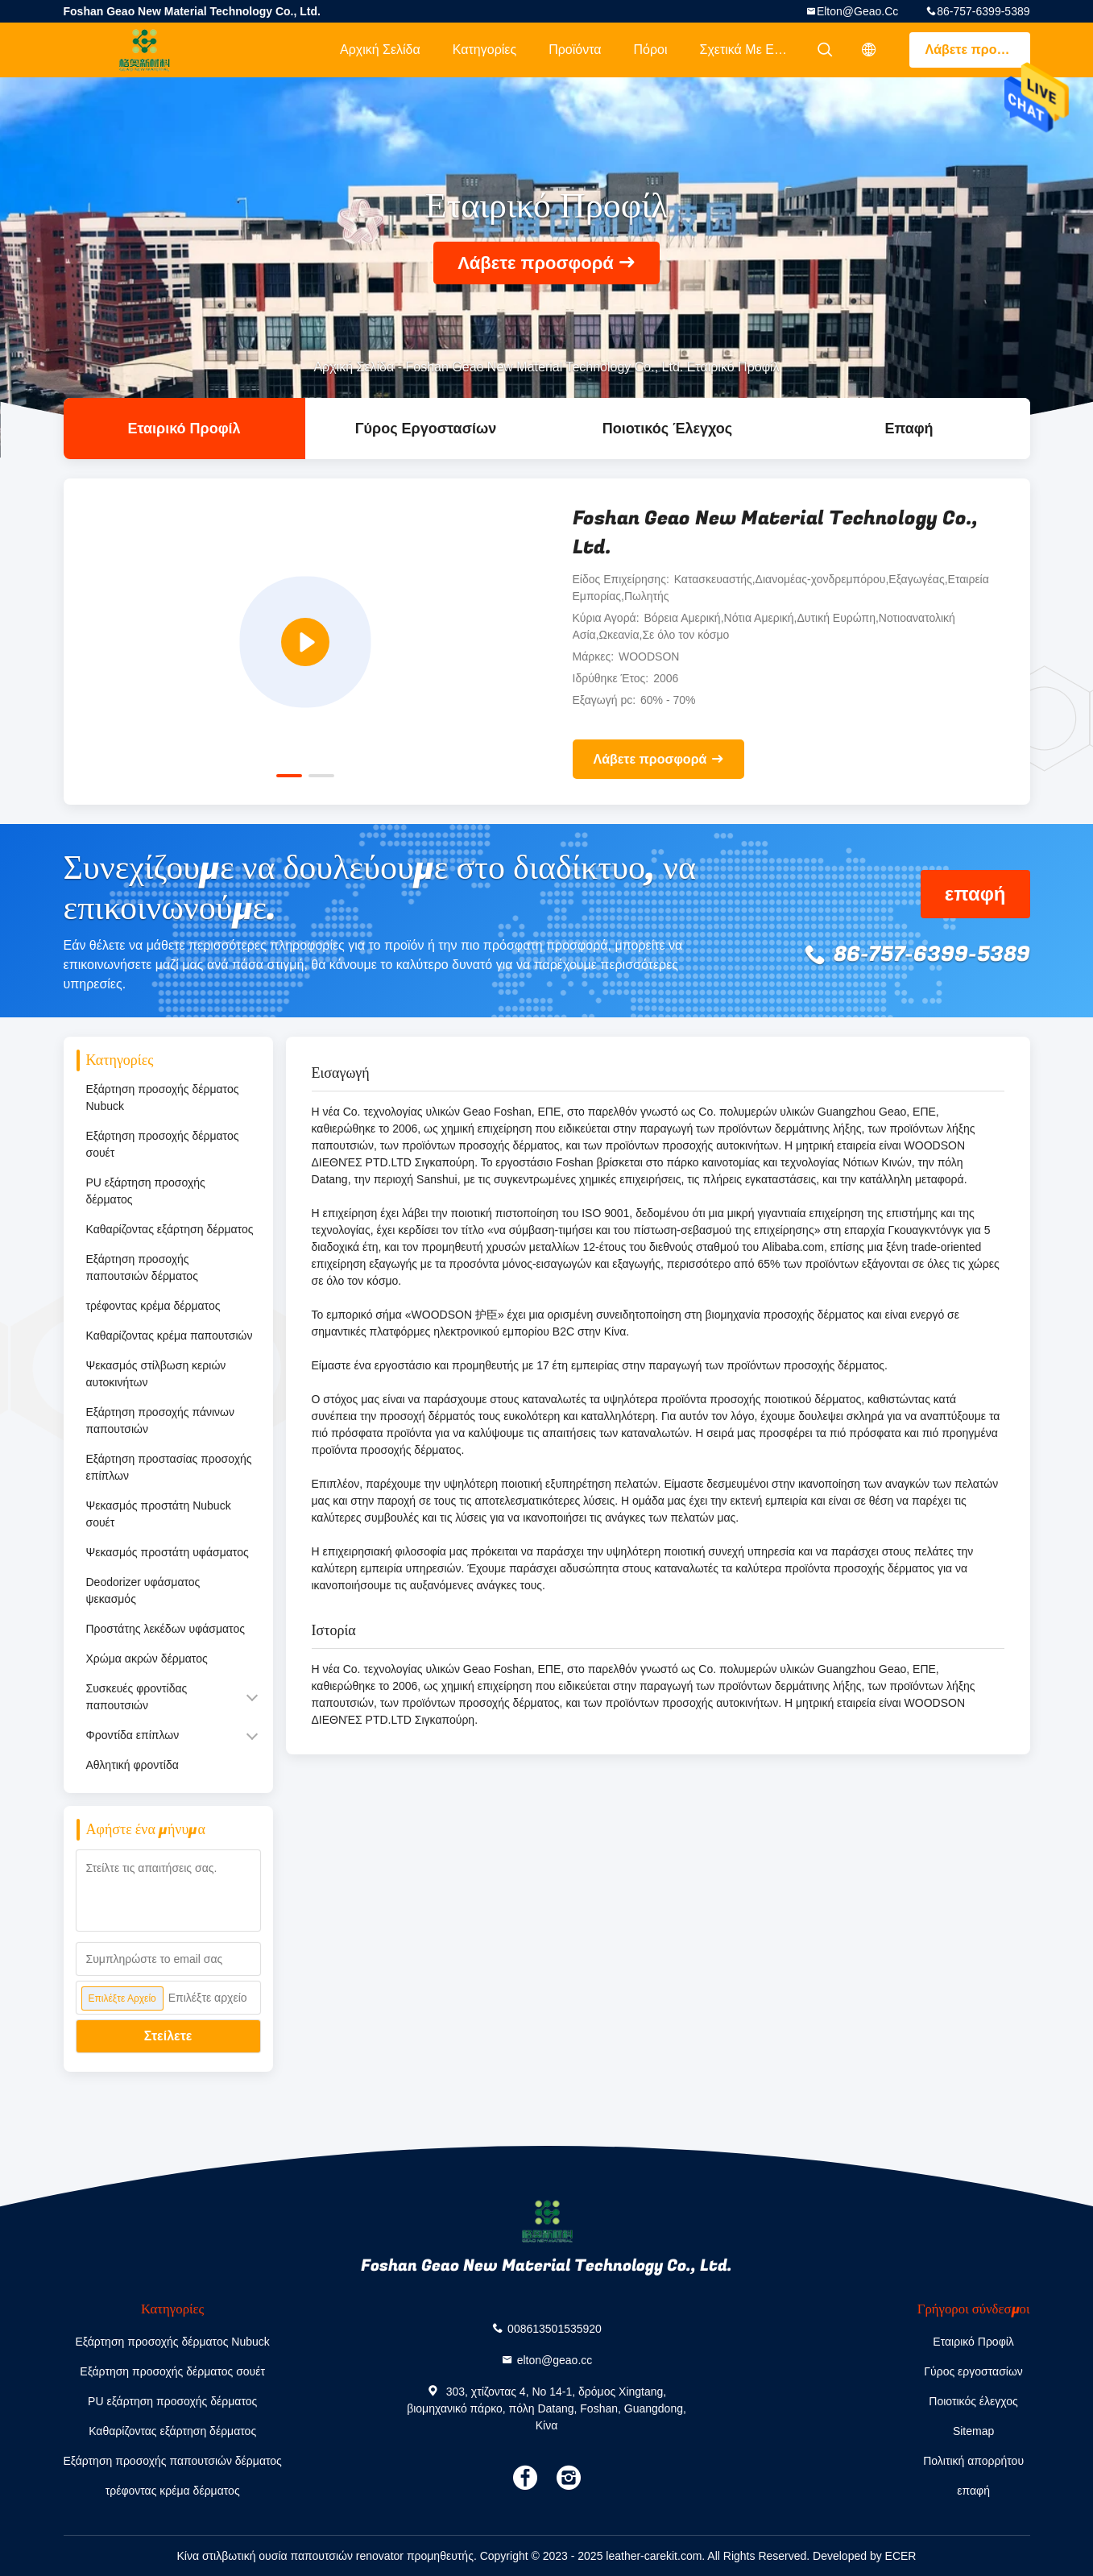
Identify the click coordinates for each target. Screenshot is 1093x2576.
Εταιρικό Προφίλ (183, 428)
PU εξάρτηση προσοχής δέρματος (145, 1191)
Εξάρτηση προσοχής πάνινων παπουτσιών (160, 1420)
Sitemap (973, 2431)
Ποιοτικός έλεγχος (667, 428)
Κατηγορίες (484, 49)
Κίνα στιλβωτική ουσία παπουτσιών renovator (290, 2555)
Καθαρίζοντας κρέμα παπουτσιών (169, 1335)
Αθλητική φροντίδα (132, 1764)
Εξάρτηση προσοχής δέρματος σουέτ (162, 1144)
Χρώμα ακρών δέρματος (147, 1658)
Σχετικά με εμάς (748, 49)
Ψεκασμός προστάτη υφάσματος (167, 1552)
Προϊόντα (575, 49)
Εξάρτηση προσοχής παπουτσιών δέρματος (142, 1267)
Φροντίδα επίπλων (133, 1735)
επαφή (908, 428)
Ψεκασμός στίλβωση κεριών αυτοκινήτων (156, 1374)
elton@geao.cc (857, 11)
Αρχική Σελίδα (380, 49)
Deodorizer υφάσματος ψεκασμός (143, 1590)
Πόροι (650, 49)
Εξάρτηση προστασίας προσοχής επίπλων (169, 1467)
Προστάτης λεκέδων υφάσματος (165, 1628)
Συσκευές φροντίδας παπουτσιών (137, 1697)
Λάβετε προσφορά (977, 49)
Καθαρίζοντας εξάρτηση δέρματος (170, 1229)
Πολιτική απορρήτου (973, 2460)
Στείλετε (168, 2036)
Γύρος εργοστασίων (425, 428)
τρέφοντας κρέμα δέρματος (153, 1305)
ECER (901, 2555)
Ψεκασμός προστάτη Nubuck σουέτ (158, 1514)
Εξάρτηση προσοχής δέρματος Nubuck (162, 1097)
